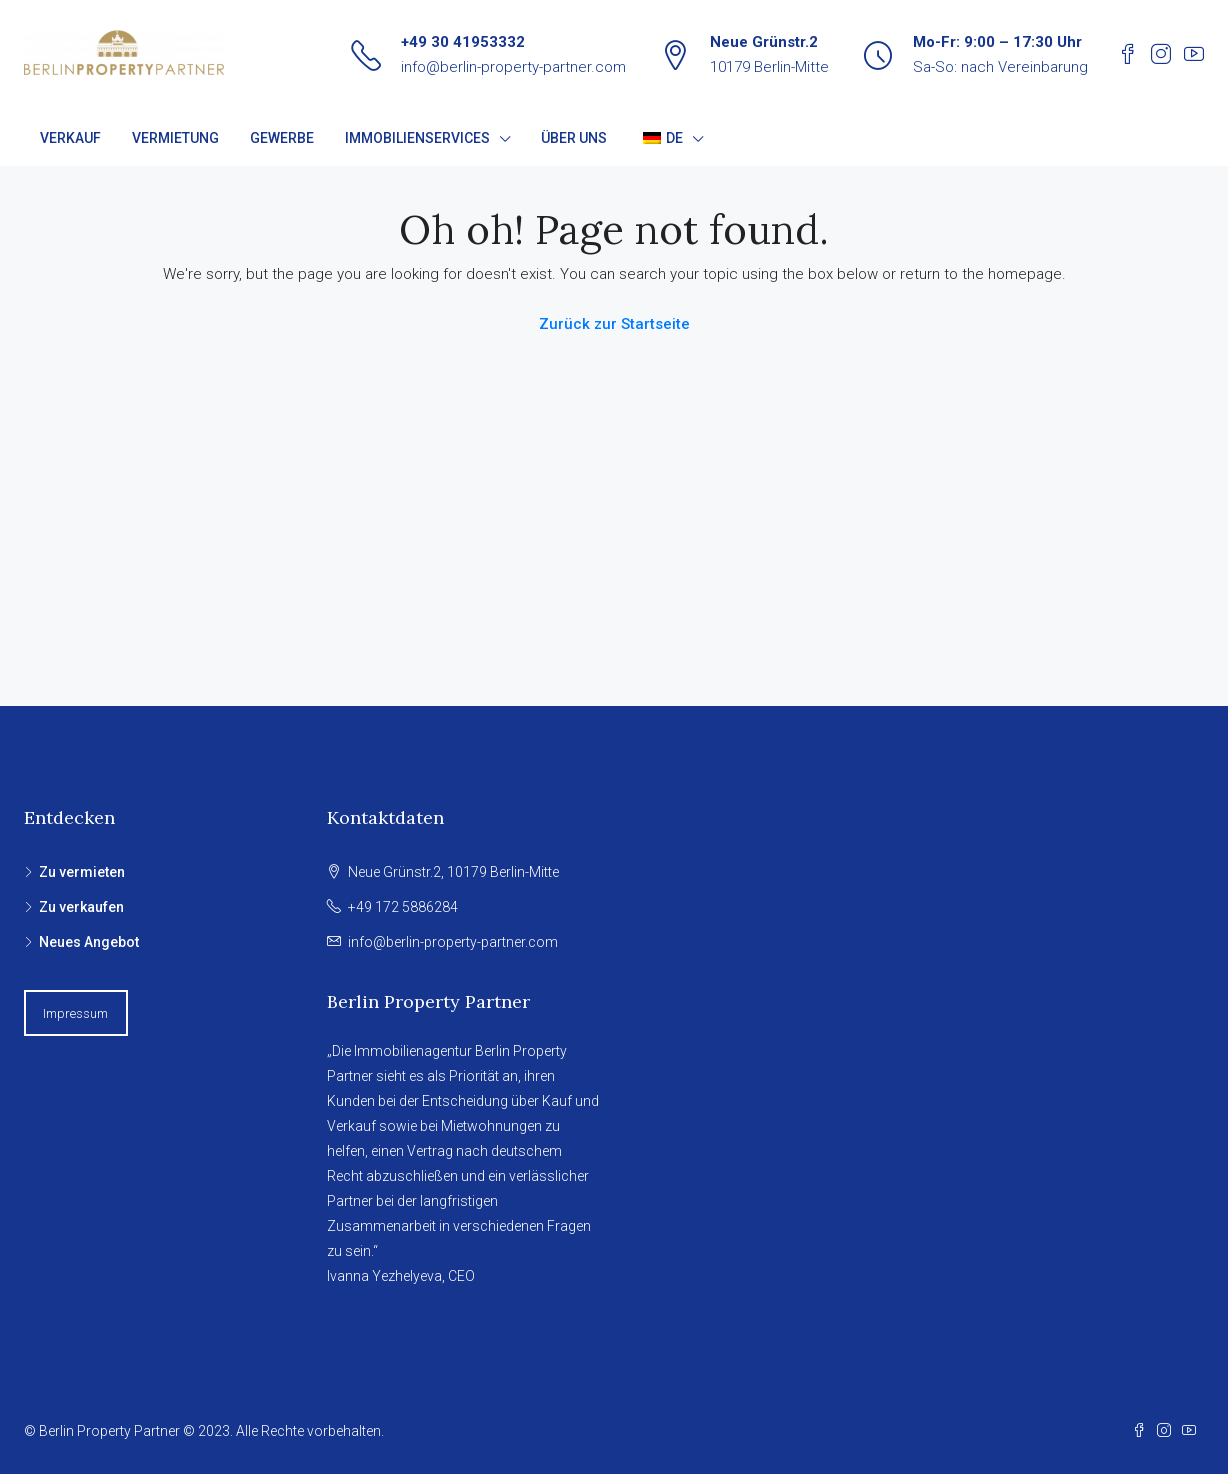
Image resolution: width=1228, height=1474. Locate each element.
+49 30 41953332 (463, 42)
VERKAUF (70, 138)
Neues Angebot (89, 942)
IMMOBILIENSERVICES (417, 138)
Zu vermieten (82, 872)
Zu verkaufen (81, 907)
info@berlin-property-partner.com (513, 67)
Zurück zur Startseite (614, 324)
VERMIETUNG (175, 138)
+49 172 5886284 (403, 907)
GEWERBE (282, 138)
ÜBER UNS (574, 138)
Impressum (75, 1013)
